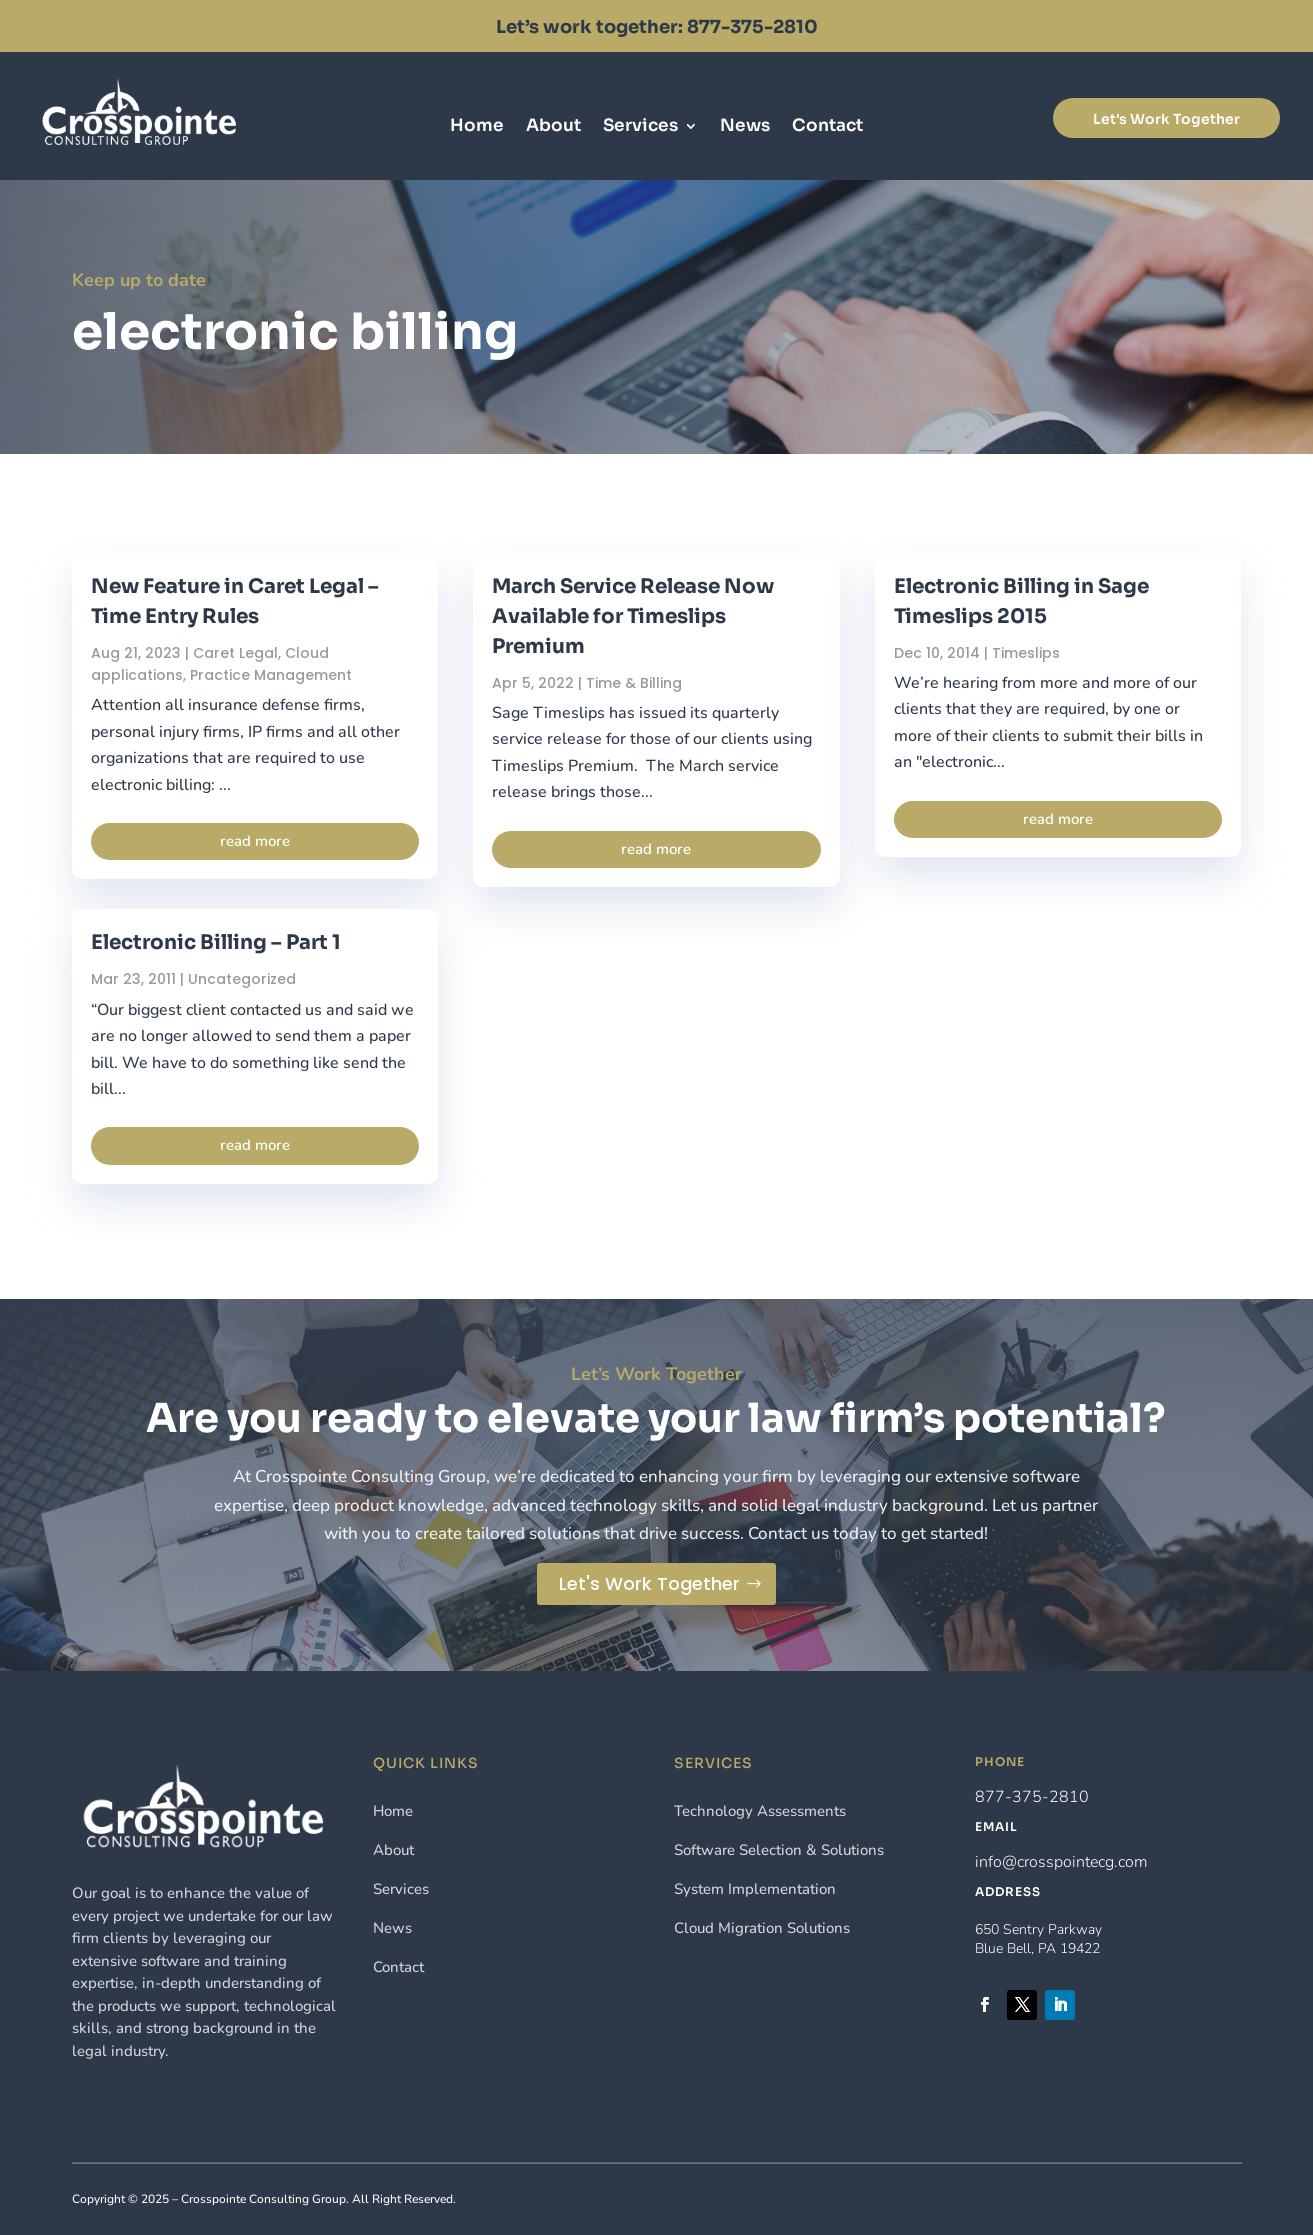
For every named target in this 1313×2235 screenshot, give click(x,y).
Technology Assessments (760, 1811)
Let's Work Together (1166, 119)
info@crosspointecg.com (1061, 1862)
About (553, 127)
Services (640, 127)
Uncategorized (242, 979)
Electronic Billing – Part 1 (216, 942)
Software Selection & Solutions (779, 1850)
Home (477, 127)
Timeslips (1026, 653)
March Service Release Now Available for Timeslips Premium (633, 616)
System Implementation (755, 1889)
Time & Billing (634, 683)
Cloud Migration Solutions (762, 1928)
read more (255, 841)
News (745, 127)
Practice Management (271, 675)
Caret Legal (235, 653)
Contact (827, 127)
